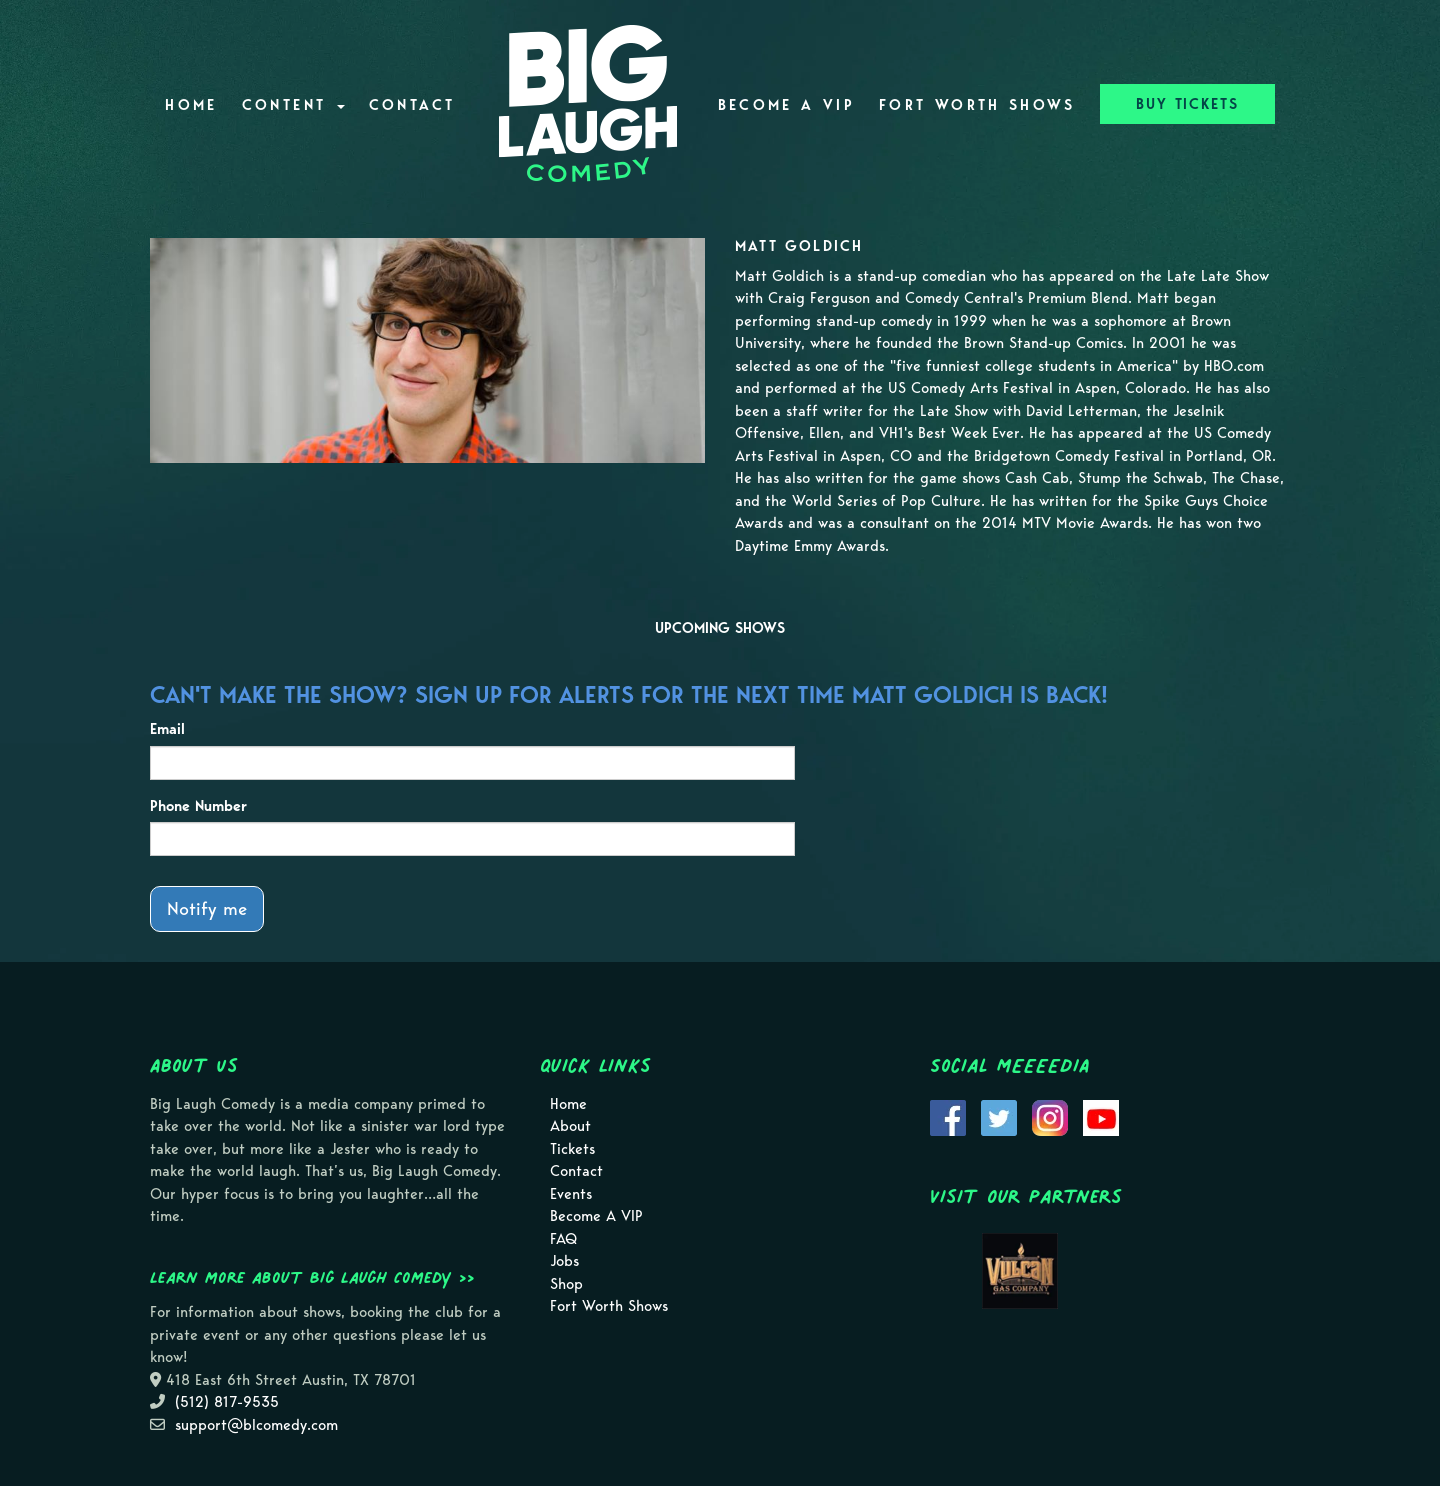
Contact (412, 105)
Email (167, 729)
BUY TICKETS (1187, 104)
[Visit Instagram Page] (1050, 1116)
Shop (566, 1284)
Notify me (207, 908)
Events (571, 1194)
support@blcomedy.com (256, 1425)
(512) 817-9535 (227, 1402)
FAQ (563, 1239)
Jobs (564, 1261)
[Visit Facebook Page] (948, 1116)
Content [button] (293, 105)
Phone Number (198, 806)
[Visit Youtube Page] (1101, 1116)
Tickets (572, 1149)
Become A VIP (786, 105)
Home (191, 105)
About (570, 1126)
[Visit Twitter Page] (999, 1116)
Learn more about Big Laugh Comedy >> (312, 1277)
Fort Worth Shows (977, 105)
